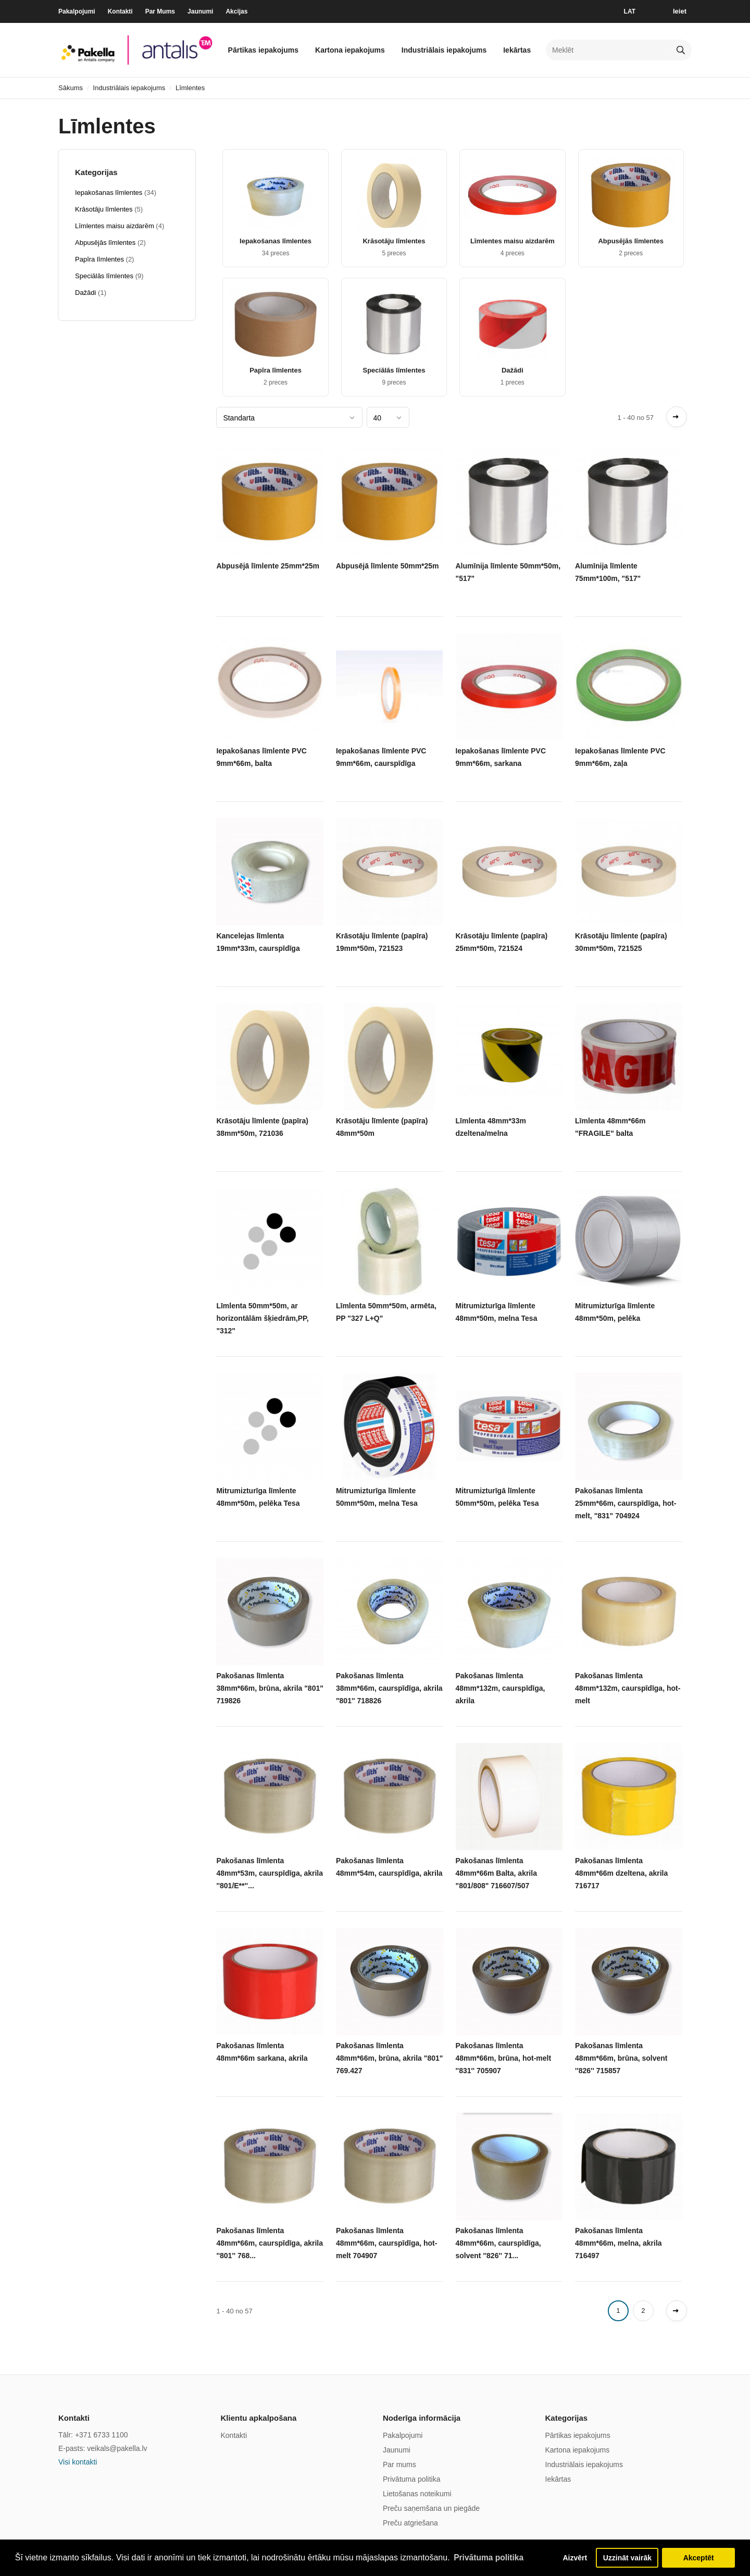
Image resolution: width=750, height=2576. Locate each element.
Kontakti (120, 11)
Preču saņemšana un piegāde (431, 2508)
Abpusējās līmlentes (631, 241)
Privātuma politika (412, 2479)
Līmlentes (190, 88)
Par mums (399, 2464)
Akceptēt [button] (699, 2557)
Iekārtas (517, 50)
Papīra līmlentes (275, 370)
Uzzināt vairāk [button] (627, 2557)
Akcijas (236, 11)
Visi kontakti (77, 2462)
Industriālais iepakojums (444, 50)
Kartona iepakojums (350, 50)
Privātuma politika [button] (490, 2557)
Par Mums (160, 11)
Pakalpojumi (76, 11)
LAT (629, 11)
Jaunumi (200, 11)
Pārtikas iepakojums (263, 50)
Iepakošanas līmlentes (275, 241)
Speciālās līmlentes (393, 370)
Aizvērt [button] (570, 2557)
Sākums (70, 88)
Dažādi (512, 370)
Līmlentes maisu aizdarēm (512, 241)
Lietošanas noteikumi (417, 2494)
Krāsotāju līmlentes (393, 241)
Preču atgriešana (410, 2523)
